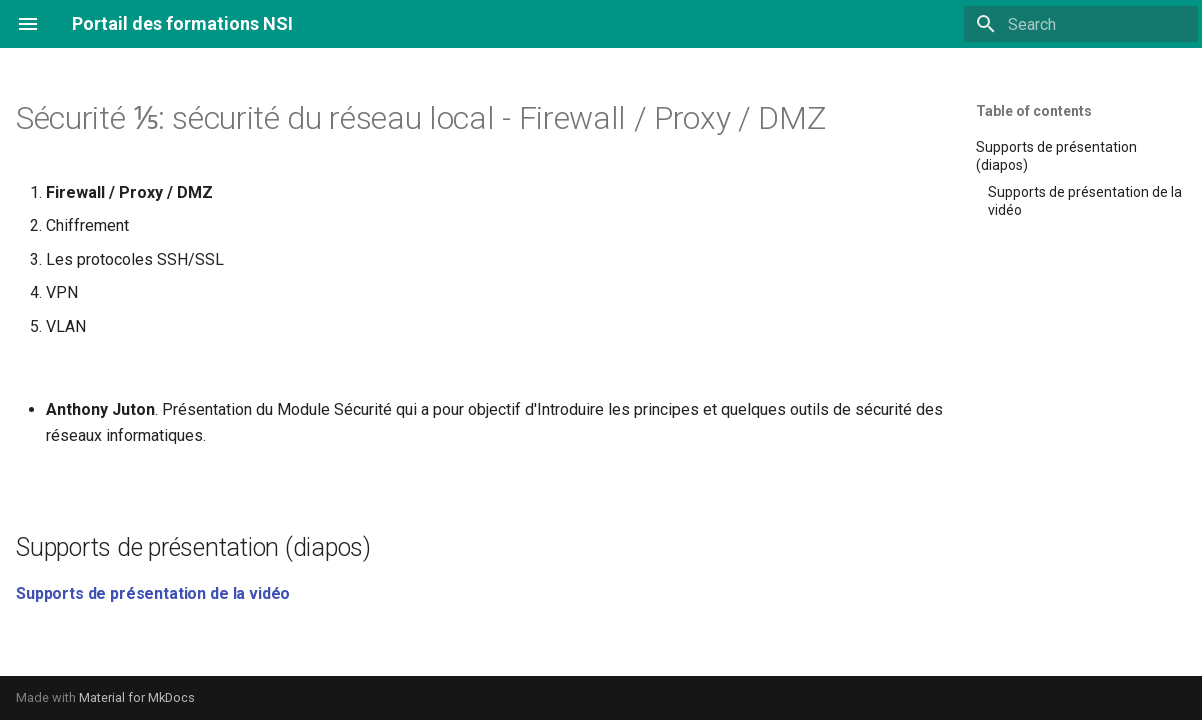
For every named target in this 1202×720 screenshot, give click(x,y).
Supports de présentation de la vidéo (153, 593)
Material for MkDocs (137, 697)
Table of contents (1034, 111)
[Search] (1081, 24)
